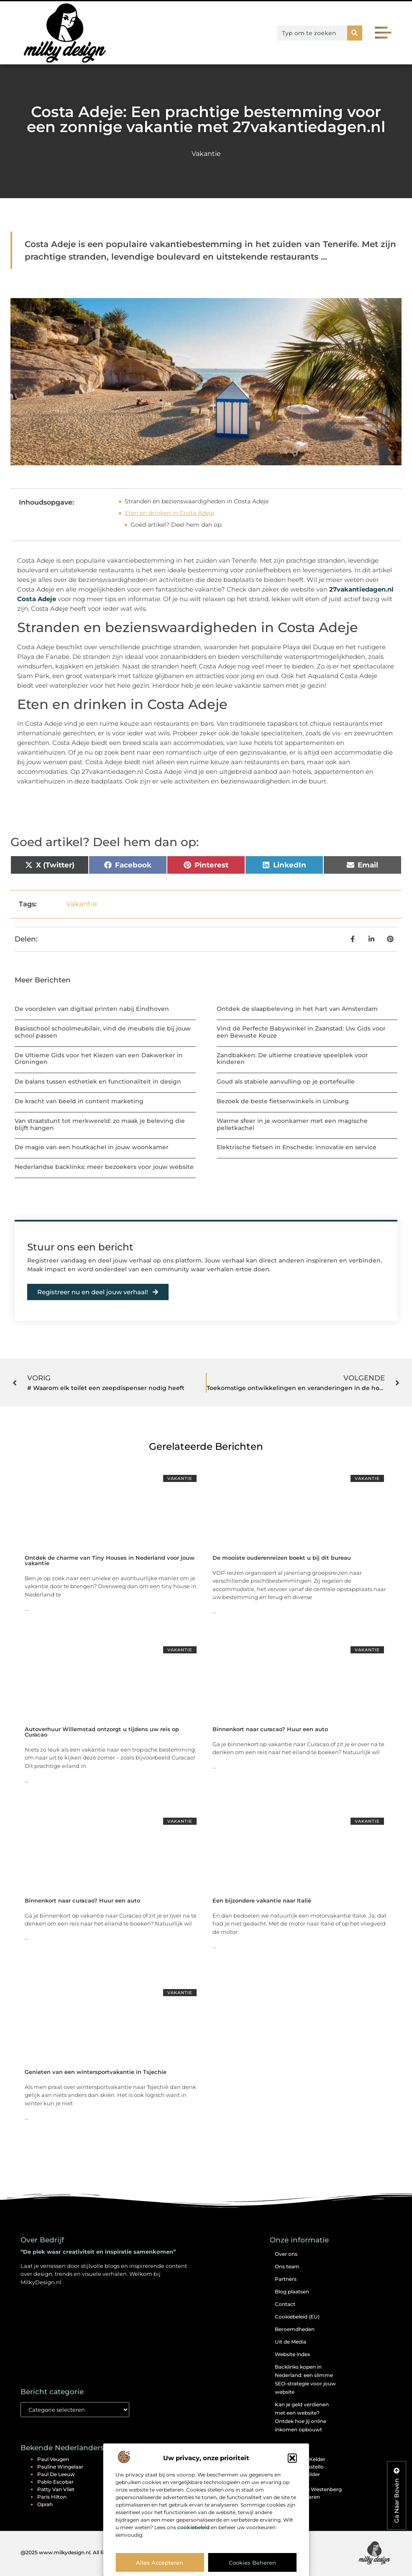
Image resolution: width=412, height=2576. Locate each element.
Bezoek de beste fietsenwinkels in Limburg (283, 1101)
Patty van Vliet (55, 2489)
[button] (292, 2458)
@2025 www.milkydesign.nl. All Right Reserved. (80, 2552)
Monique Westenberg (314, 2489)
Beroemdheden (295, 2329)
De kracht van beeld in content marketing (79, 1101)
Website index (292, 2354)
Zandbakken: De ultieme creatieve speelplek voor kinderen (292, 1058)
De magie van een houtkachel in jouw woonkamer (92, 1147)
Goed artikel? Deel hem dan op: (177, 524)
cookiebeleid (193, 2527)
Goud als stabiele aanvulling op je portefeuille (286, 1081)
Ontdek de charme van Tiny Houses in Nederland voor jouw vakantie (109, 1560)
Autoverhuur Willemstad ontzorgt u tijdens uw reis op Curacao (102, 1732)
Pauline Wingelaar (60, 2467)
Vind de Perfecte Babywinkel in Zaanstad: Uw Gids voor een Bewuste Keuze (301, 1032)
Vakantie (206, 154)
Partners (286, 2279)
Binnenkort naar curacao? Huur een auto (270, 1729)
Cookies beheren (252, 2562)
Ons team (287, 2266)
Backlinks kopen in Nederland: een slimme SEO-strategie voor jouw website (305, 2379)
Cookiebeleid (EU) (297, 2316)
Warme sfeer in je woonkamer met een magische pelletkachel (292, 1124)
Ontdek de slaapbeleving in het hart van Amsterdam (297, 1009)
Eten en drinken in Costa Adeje (169, 513)
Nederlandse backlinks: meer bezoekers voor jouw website (104, 1167)
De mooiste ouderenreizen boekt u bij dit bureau (281, 1557)
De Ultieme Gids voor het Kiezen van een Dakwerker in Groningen (99, 1058)
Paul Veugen (53, 2459)
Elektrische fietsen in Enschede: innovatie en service (296, 1147)
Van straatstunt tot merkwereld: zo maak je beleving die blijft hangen (100, 1124)
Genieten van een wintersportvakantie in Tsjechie (95, 2071)
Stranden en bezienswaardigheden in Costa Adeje (197, 501)
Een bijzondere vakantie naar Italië (261, 1900)
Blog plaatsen (292, 2291)
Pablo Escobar (55, 2482)
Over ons (286, 2254)
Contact (285, 2304)
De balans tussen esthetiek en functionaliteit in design (98, 1081)
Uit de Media (290, 2342)
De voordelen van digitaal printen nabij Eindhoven (92, 1009)
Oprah (45, 2504)
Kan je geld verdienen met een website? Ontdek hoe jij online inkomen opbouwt (302, 2417)
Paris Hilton (52, 2497)
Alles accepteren (159, 2562)
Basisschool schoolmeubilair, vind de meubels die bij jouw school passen (103, 1032)
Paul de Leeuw (56, 2474)
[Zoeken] (354, 33)
